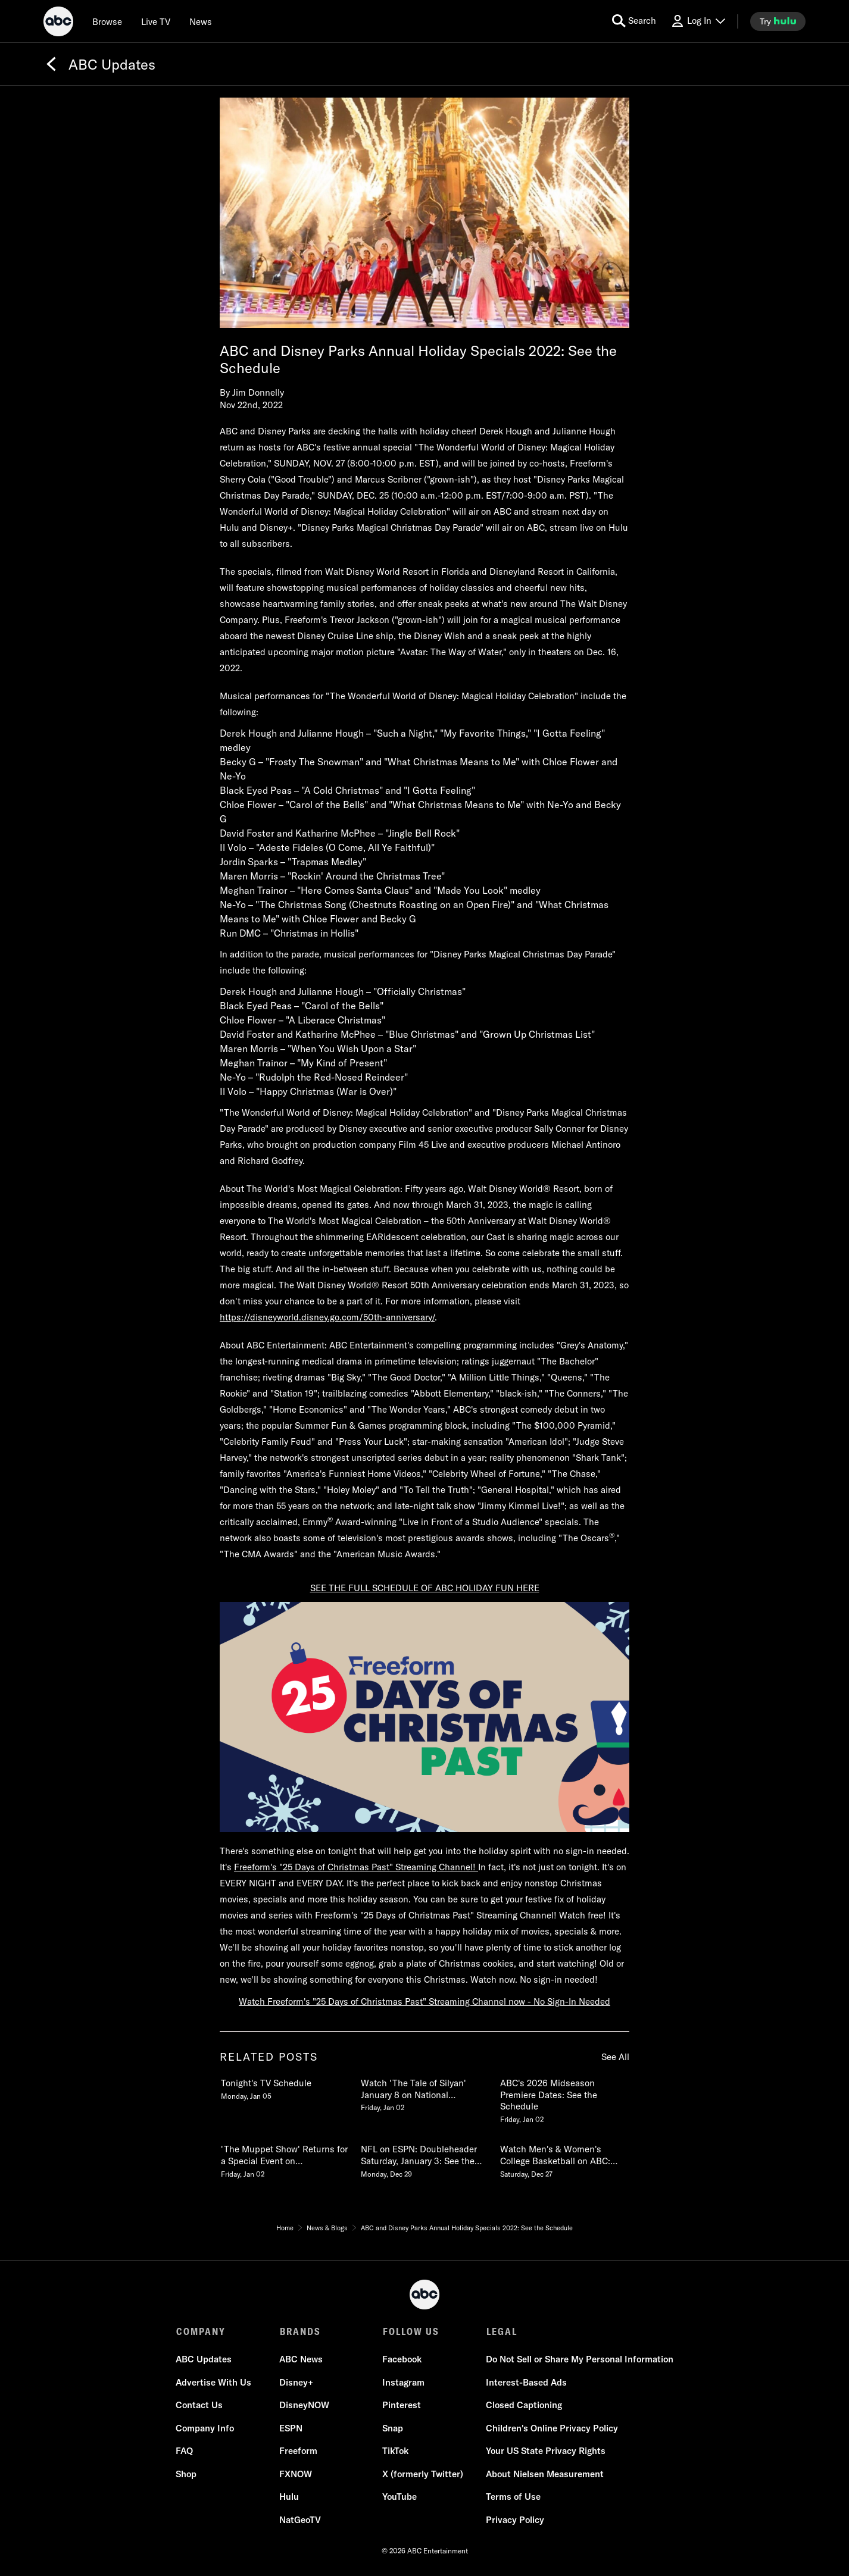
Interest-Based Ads (525, 2383)
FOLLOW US (410, 2331)
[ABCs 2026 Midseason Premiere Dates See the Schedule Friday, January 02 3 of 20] (564, 2099)
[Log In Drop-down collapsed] (697, 21)
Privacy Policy (514, 2520)
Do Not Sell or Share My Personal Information (579, 2359)
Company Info (205, 2428)
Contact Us (199, 2405)
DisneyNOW (304, 2405)
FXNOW (295, 2474)
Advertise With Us (214, 2383)
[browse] (107, 21)
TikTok (395, 2451)
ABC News (301, 2359)
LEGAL (500, 2331)
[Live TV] (155, 21)
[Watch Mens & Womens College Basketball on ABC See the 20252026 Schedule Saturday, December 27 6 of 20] (564, 2159)
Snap (392, 2428)
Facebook (402, 2359)
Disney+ (296, 2383)
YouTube (399, 2497)
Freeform (298, 2451)
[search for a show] (634, 21)
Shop (186, 2474)
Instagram (403, 2383)
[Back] (51, 64)
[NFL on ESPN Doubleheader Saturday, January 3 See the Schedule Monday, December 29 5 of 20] (424, 2159)
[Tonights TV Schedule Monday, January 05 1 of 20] (284, 2087)
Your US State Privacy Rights (545, 2451)
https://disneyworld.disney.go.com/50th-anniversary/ (327, 1317)
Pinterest (401, 2405)
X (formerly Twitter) (422, 2474)
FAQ (184, 2451)
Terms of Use (512, 2497)
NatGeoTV (300, 2520)
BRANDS (299, 2331)
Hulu (289, 2497)
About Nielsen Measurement (544, 2474)
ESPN (290, 2428)
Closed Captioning (523, 2405)
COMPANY (201, 2331)
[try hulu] (778, 21)
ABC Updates (204, 2359)
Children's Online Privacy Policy (551, 2428)
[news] (200, 21)
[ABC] (58, 23)
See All (615, 2056)
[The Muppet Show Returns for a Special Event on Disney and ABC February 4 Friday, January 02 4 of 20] (284, 2159)
